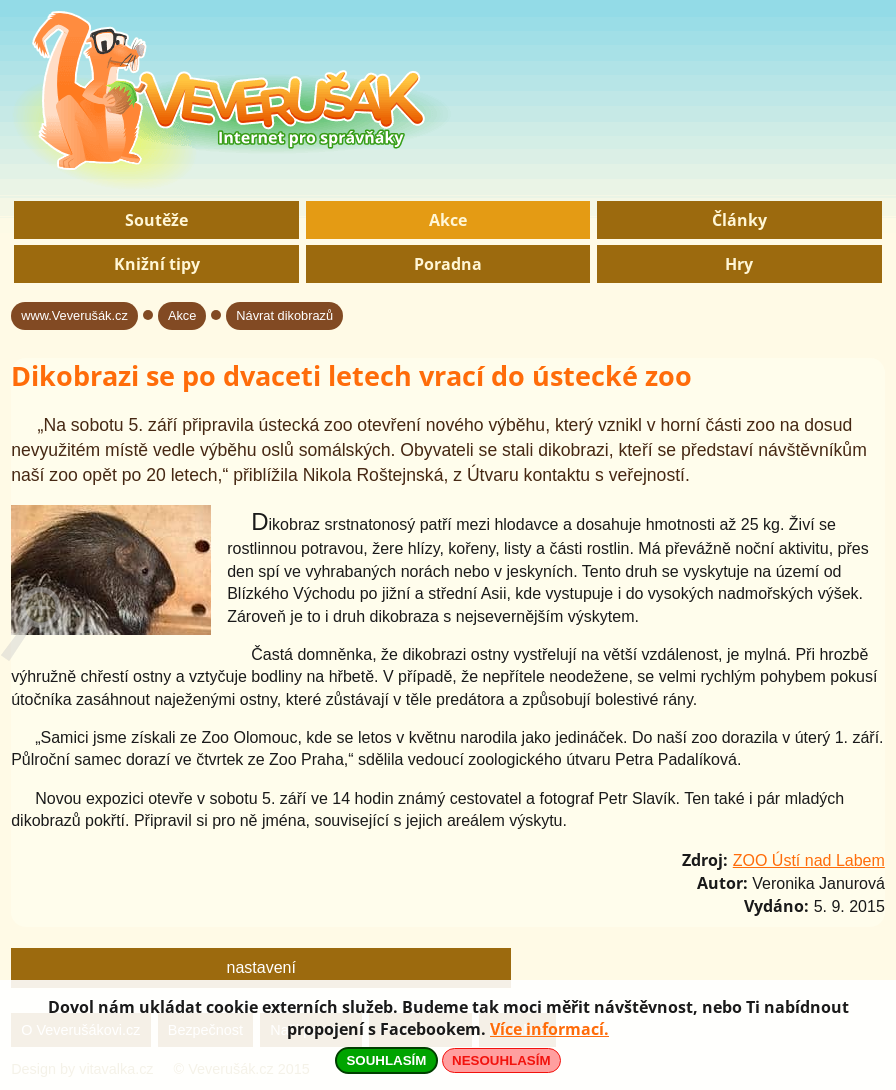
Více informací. (549, 1029)
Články (739, 220)
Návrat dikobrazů (284, 315)
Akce (448, 220)
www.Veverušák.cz (74, 315)
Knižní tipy (157, 264)
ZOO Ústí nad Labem (809, 860)
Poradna (448, 264)
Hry (739, 264)
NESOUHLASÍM (501, 1060)
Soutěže (156, 220)
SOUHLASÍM (386, 1060)
